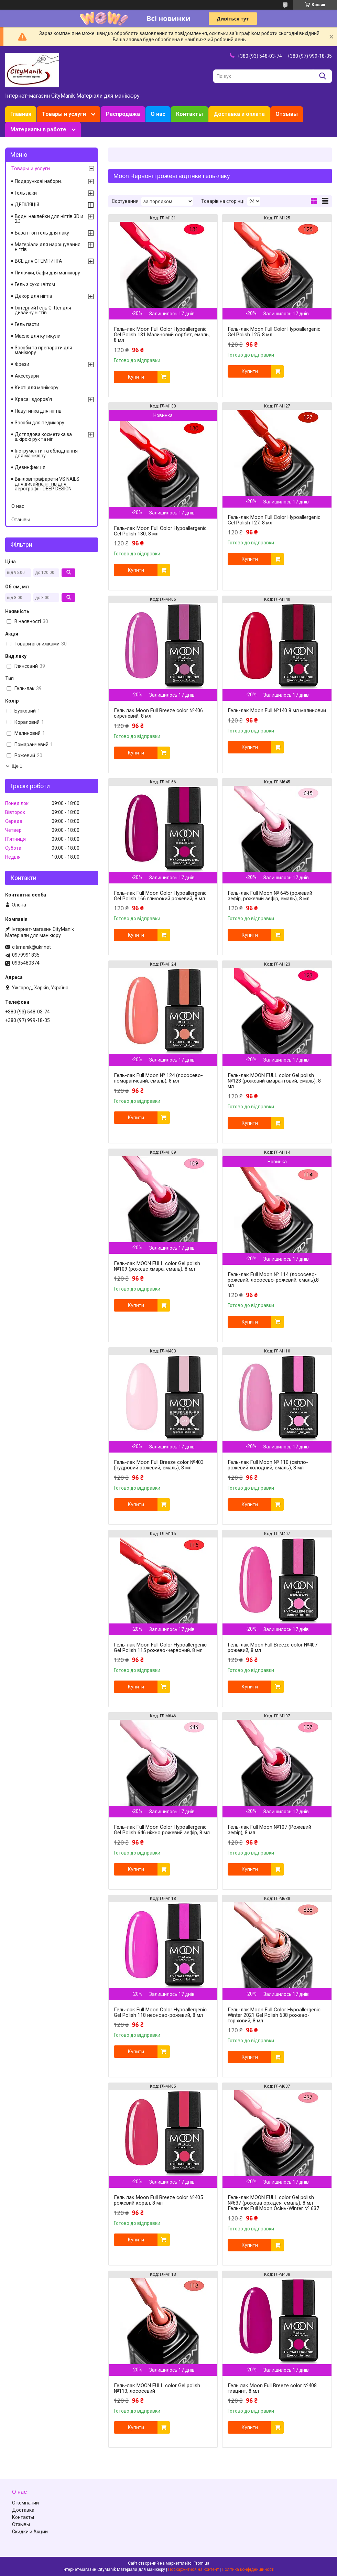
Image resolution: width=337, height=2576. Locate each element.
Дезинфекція (30, 467)
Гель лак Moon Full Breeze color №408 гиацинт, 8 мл (272, 2388)
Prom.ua (201, 2563)
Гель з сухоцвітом (35, 284)
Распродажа (123, 114)
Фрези (22, 364)
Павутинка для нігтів (38, 411)
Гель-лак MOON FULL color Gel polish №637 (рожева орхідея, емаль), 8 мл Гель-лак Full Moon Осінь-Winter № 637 (273, 2203)
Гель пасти (27, 324)
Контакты (189, 114)
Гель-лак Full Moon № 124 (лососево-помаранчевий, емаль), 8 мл (158, 1078)
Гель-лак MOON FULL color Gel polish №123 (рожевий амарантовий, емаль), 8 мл (274, 1081)
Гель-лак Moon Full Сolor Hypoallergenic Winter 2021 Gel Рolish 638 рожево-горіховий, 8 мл (274, 2015)
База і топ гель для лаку (42, 233)
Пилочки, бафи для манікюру (47, 272)
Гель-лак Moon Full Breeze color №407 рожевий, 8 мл (272, 1647)
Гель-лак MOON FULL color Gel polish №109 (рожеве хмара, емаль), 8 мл (157, 1266)
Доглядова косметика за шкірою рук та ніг (43, 437)
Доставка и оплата (239, 114)
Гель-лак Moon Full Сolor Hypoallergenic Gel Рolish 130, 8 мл (160, 530)
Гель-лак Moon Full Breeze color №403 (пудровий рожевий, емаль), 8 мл (159, 1464)
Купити (136, 377)
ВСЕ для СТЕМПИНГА (38, 261)
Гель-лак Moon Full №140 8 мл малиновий (277, 710)
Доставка (23, 2510)
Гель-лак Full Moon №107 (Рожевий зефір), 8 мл (269, 1829)
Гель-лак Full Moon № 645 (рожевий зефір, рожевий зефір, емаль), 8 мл (270, 895)
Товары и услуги (64, 114)
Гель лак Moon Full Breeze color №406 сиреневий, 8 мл (158, 713)
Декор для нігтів (33, 296)
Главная (20, 114)
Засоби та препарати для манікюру (43, 350)
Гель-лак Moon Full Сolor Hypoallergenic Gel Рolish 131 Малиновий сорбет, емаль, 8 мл (162, 334)
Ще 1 (17, 766)
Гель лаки (26, 193)
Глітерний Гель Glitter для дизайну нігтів (43, 310)
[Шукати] (322, 76)
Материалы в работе (38, 129)
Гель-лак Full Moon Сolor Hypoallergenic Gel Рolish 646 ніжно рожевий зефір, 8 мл (162, 1829)
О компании (25, 2503)
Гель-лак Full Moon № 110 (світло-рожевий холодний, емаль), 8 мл (268, 1464)
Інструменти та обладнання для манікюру (46, 453)
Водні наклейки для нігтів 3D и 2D (49, 219)
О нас (158, 114)
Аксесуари (27, 376)
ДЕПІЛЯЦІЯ (27, 204)
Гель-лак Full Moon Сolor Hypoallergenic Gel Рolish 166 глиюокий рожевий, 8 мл (160, 895)
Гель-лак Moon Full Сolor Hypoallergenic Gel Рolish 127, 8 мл (274, 519)
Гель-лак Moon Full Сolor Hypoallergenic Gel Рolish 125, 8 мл (274, 331)
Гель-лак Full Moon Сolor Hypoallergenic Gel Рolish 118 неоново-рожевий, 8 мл (160, 2012)
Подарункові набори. (38, 181)
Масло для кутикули (38, 336)
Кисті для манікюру (36, 387)
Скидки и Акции (30, 2531)
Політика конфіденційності (248, 2569)
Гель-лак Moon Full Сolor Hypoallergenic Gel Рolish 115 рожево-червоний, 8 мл (160, 1647)
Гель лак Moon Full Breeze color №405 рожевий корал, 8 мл (158, 2200)
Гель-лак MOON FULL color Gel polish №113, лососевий (157, 2388)
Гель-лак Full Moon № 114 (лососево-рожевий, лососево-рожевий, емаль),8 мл (273, 1280)
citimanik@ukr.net (31, 947)
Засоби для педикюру (39, 422)
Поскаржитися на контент (193, 2569)
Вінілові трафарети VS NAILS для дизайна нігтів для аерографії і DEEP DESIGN (47, 483)
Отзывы (286, 114)
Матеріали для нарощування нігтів (47, 247)
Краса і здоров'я (33, 399)
